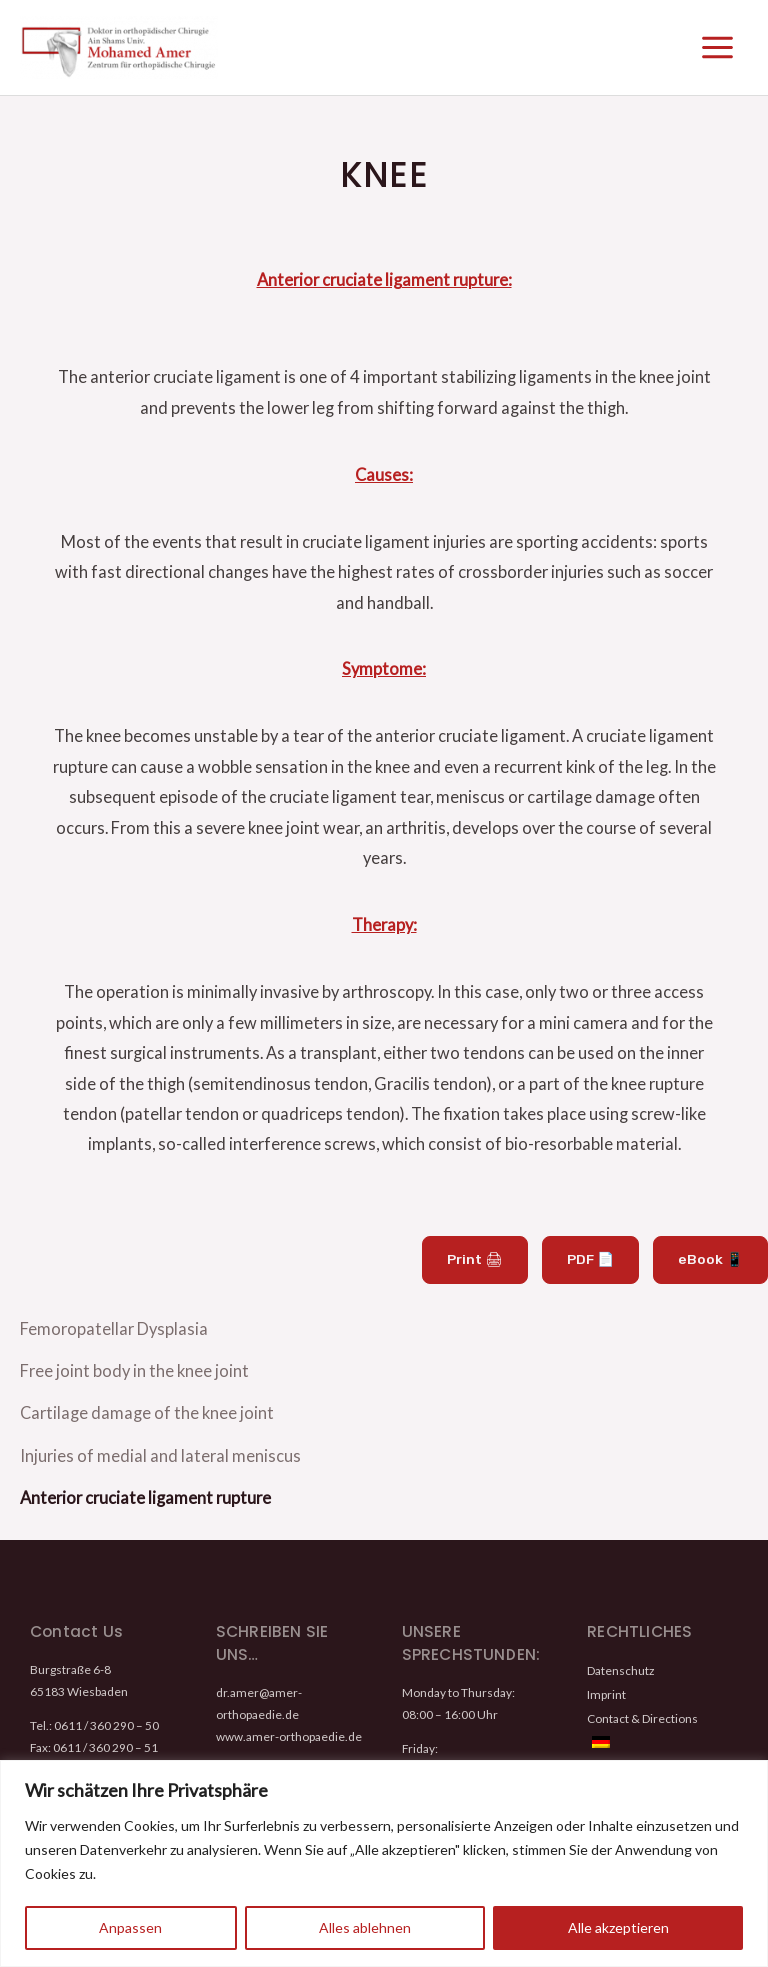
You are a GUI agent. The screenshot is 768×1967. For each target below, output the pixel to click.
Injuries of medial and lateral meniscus (160, 1447)
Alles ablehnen (365, 1927)
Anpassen (130, 1927)
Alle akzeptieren (618, 1927)
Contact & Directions (642, 1699)
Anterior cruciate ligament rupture (145, 1484)
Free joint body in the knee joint (134, 1373)
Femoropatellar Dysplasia (114, 1336)
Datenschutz (620, 1655)
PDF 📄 (598, 1272)
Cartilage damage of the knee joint (147, 1410)
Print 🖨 (487, 1272)
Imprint (606, 1677)
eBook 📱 (713, 1272)
